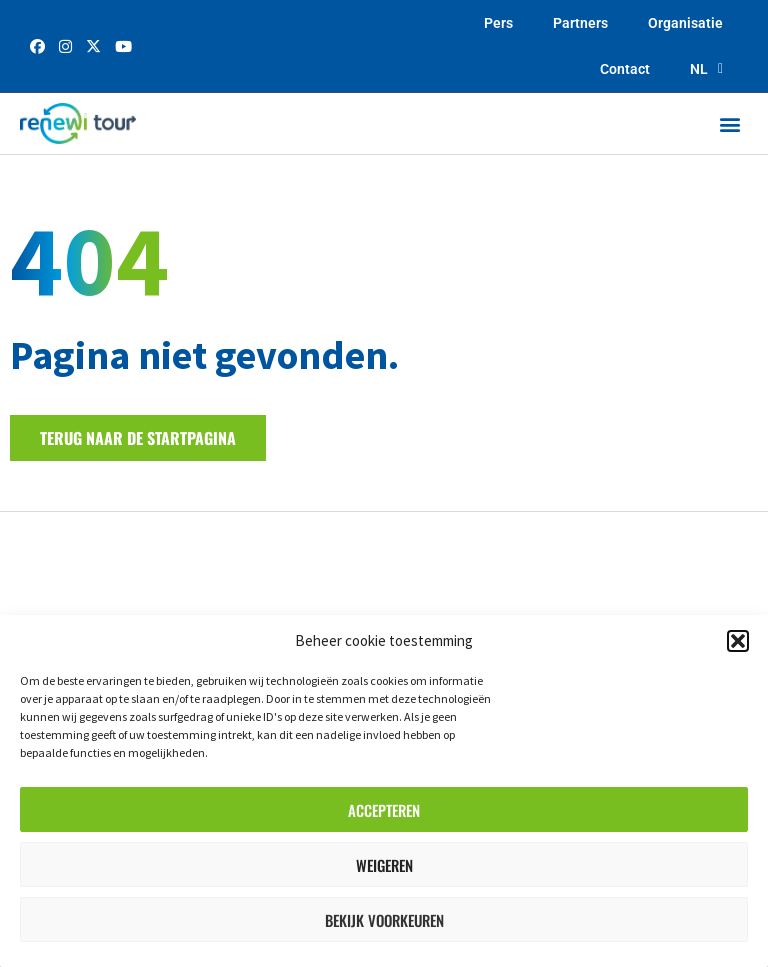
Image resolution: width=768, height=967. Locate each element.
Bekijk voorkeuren (384, 920)
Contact (625, 69)
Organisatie (685, 23)
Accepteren (384, 810)
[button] (738, 641)
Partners (580, 23)
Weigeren (384, 865)
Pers (498, 23)
